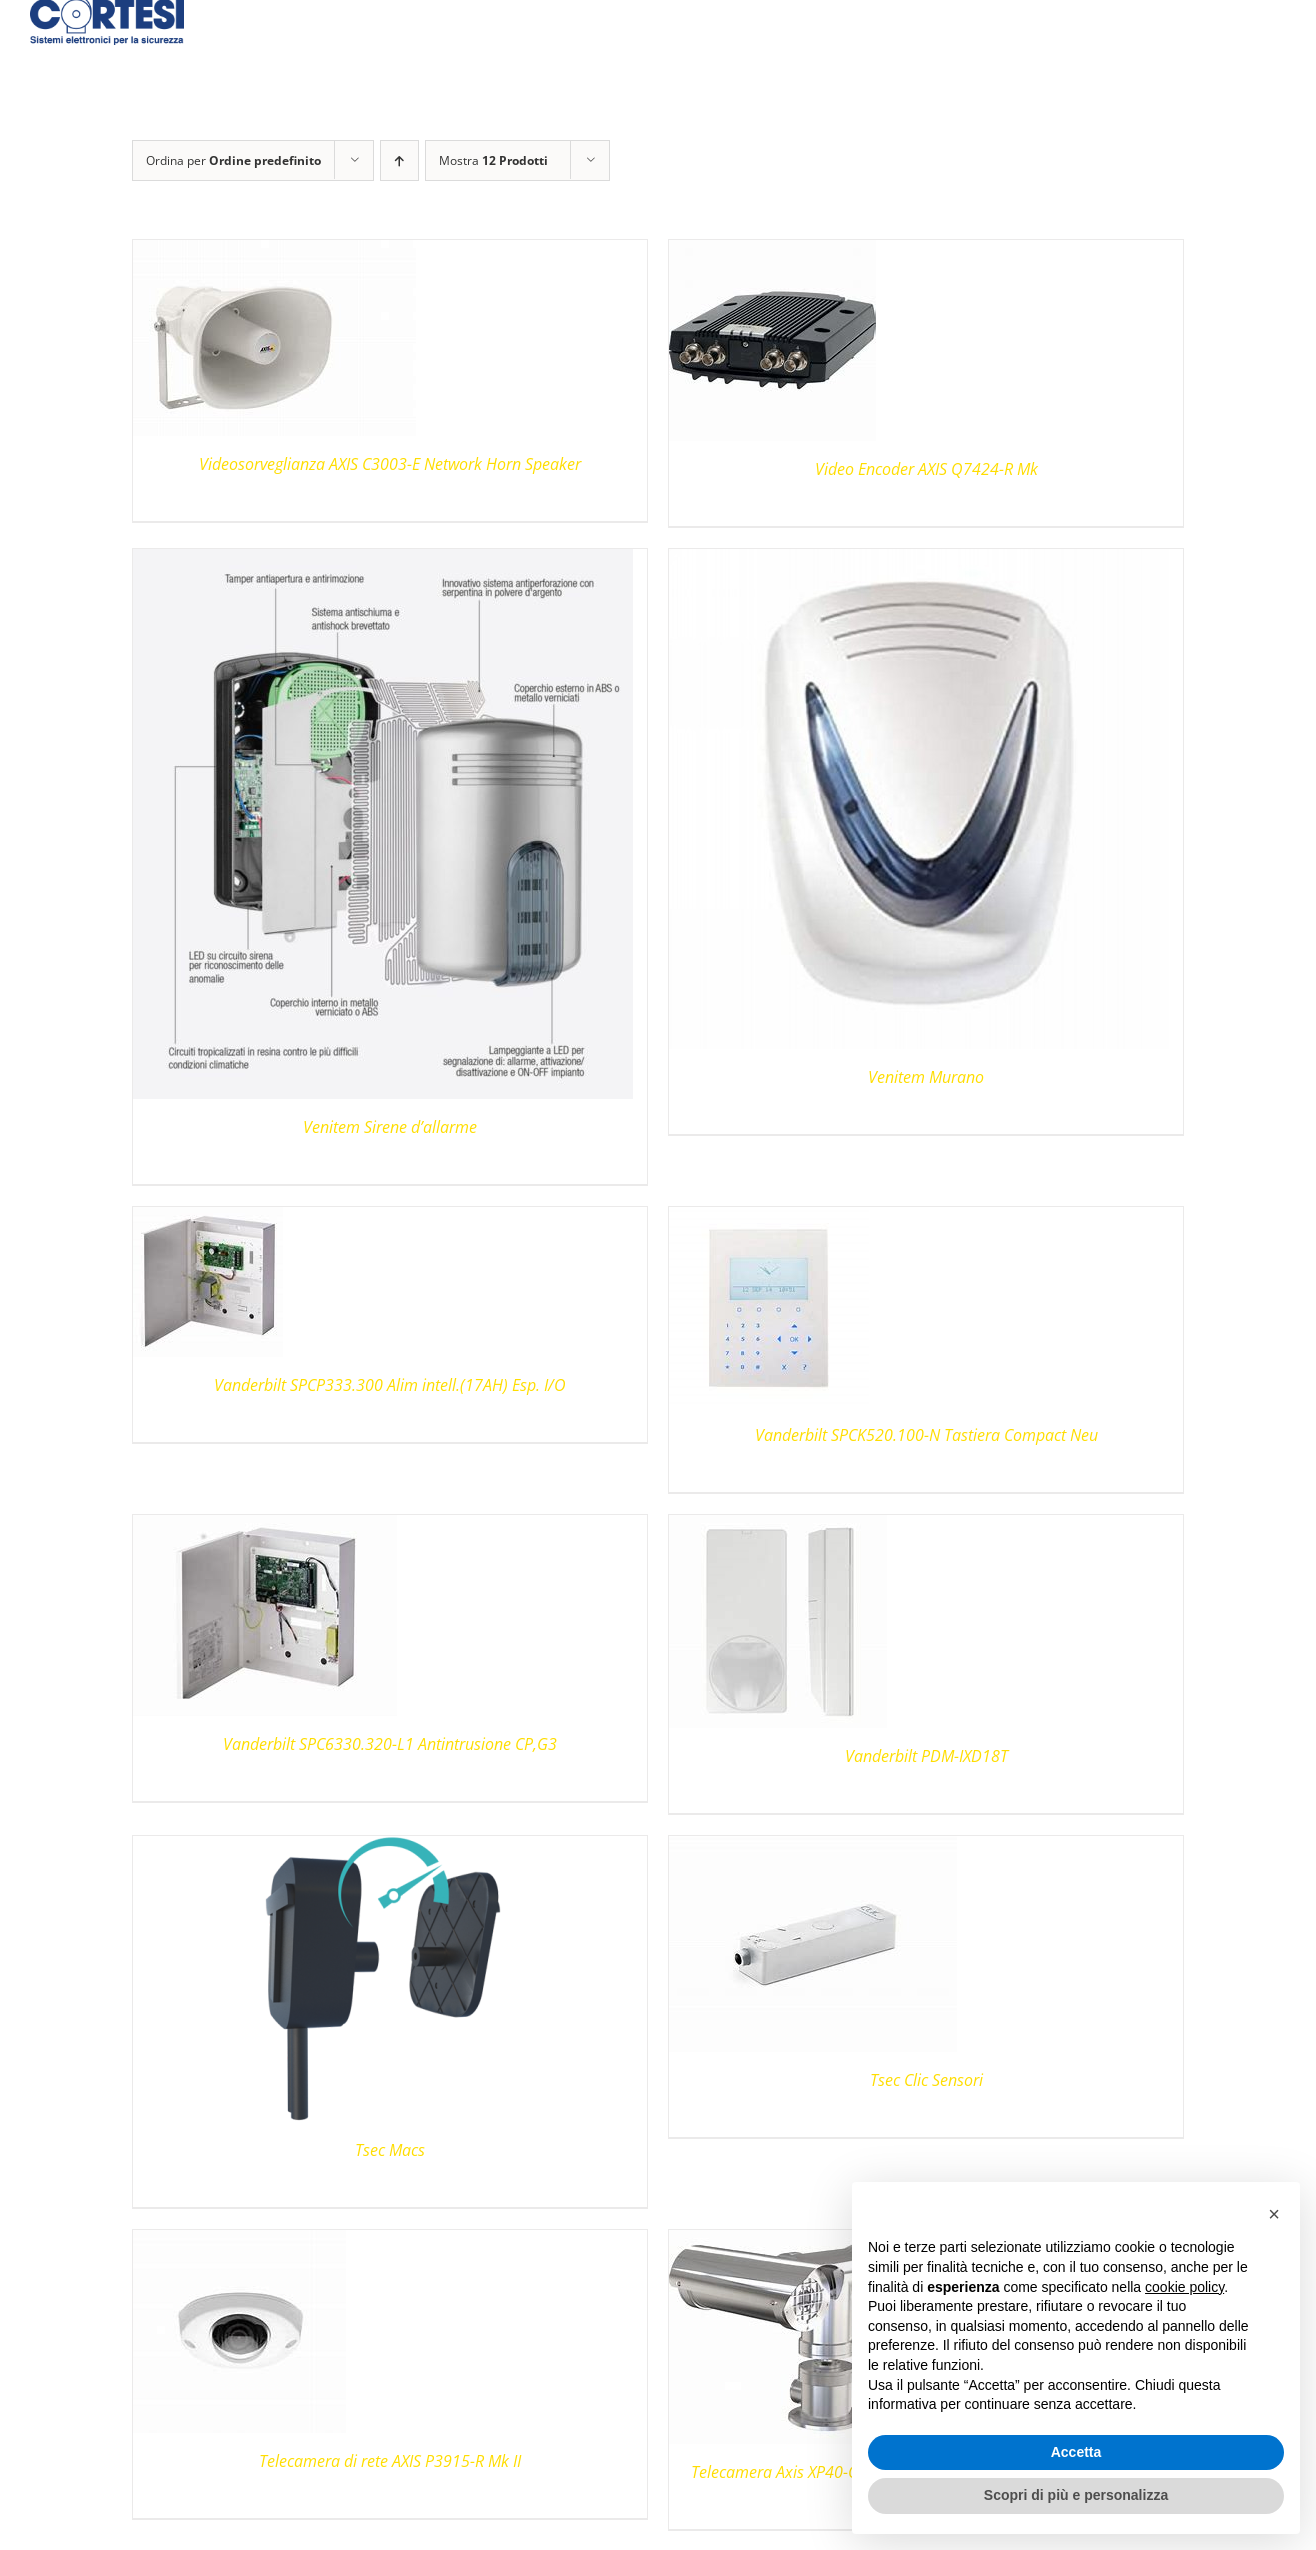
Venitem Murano (926, 1077)
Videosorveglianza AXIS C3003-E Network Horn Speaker (390, 464)
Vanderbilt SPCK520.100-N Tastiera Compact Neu (926, 1435)
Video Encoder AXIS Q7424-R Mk (926, 469)
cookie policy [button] (1184, 2287)
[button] (1274, 2214)
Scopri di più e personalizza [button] (1076, 2495)
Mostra (493, 160)
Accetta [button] (1076, 2452)
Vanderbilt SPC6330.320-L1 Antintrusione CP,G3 (390, 1744)
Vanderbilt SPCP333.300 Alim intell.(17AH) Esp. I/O (390, 1385)
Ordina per (233, 160)
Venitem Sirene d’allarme (390, 1127)
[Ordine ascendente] (399, 160)
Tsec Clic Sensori (926, 2080)
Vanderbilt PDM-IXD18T (926, 1756)
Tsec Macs (390, 2150)
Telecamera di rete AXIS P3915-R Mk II (390, 2461)
